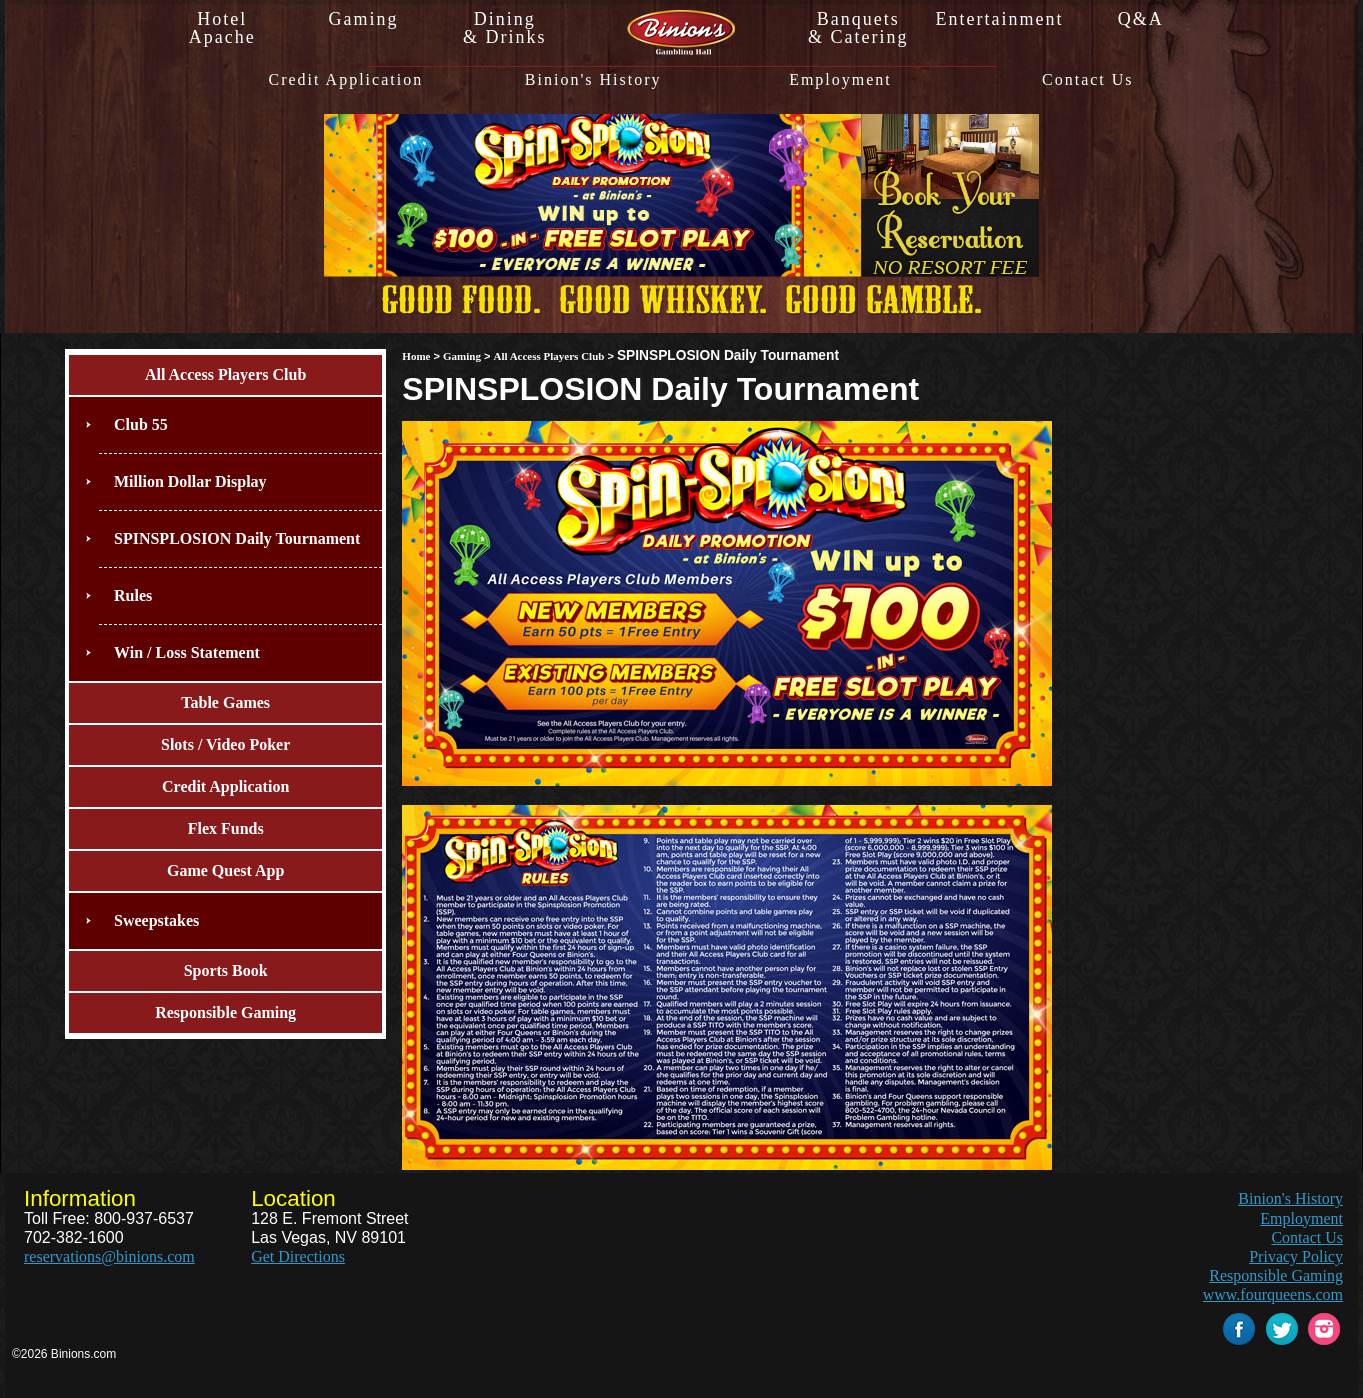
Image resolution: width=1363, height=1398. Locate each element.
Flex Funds (226, 828)
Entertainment (999, 19)
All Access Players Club (225, 374)
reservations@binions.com (109, 1256)
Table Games (225, 702)
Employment (840, 80)
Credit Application (345, 80)
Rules (133, 595)
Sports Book (226, 970)
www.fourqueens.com (1273, 1294)
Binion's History (593, 80)
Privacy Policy (1296, 1256)
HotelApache (222, 28)
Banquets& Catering (858, 28)
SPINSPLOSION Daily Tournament (237, 538)
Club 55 (141, 424)
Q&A (1141, 19)
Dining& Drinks (505, 28)
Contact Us (1088, 80)
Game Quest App (225, 870)
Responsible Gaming (225, 1012)
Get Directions (298, 1256)
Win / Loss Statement (187, 652)
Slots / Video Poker (225, 744)
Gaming (363, 19)
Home (416, 356)
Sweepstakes (156, 920)
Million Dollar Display (190, 481)
